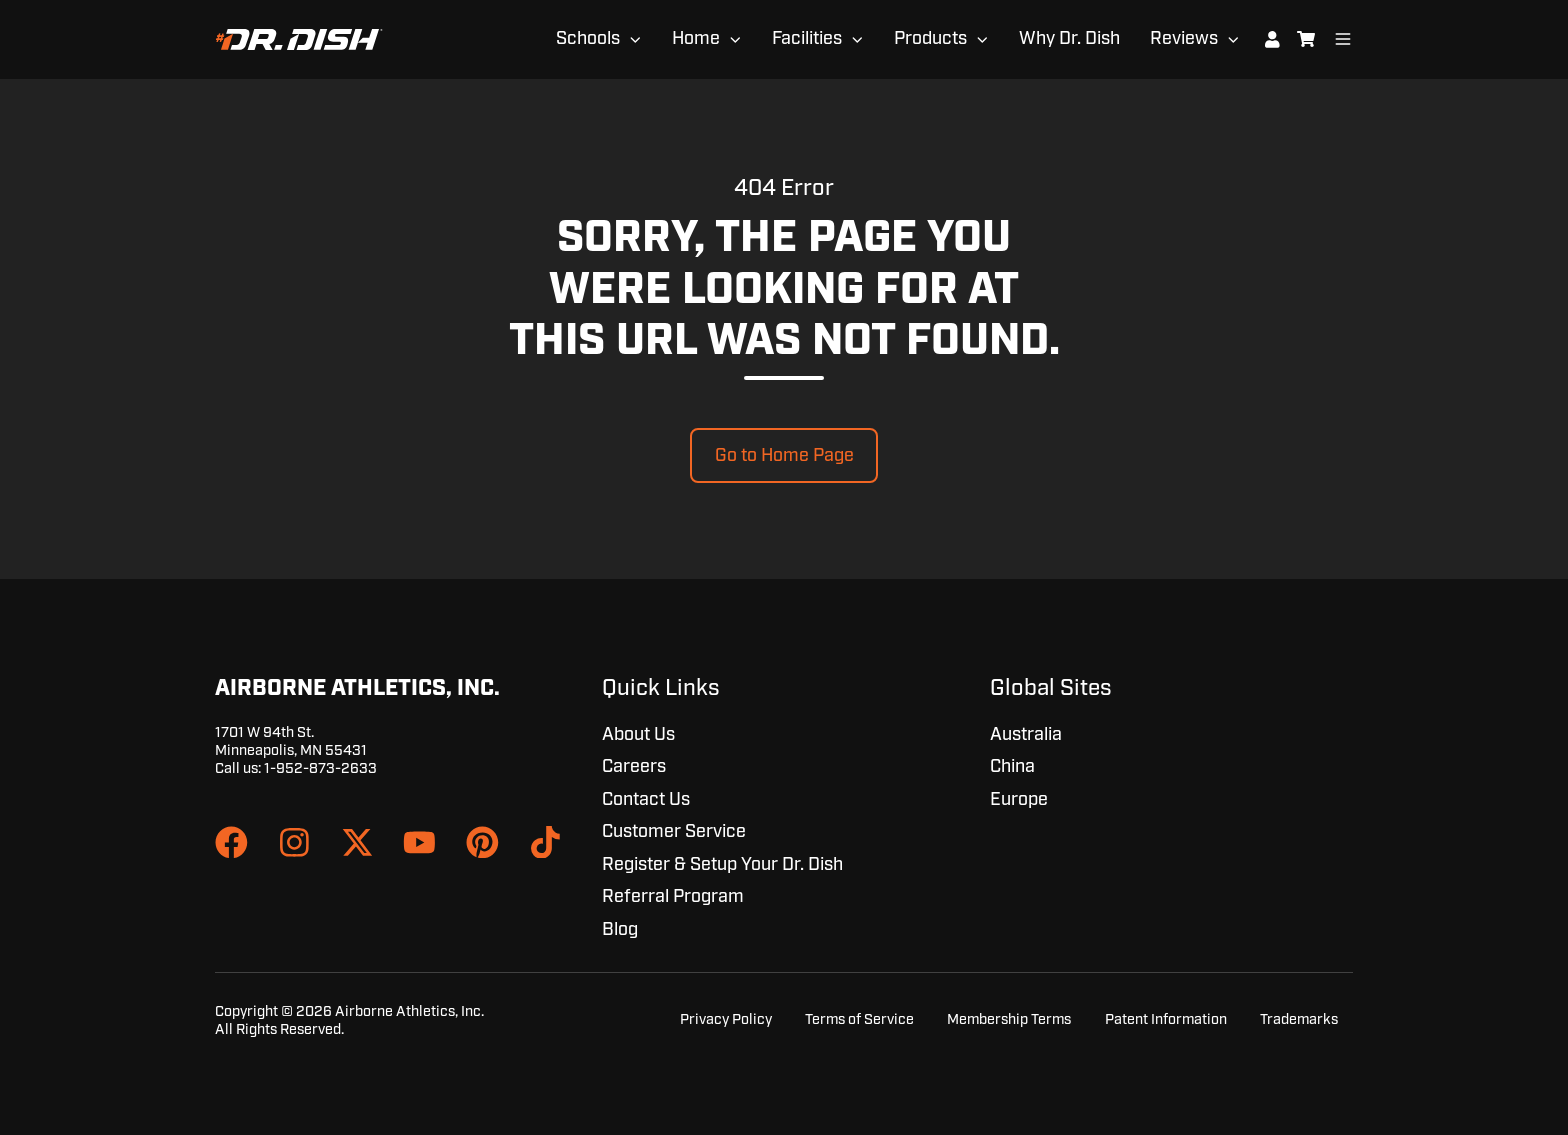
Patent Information (1166, 1019)
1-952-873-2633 (320, 768)
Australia (1026, 735)
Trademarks (1299, 1019)
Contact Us (646, 800)
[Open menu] (1343, 39)
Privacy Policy (726, 1019)
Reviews (1184, 39)
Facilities (807, 39)
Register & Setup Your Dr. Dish (722, 865)
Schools (588, 39)
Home (696, 39)
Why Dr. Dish (1069, 39)
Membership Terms (1009, 1019)
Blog (620, 930)
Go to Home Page (784, 456)
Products (930, 39)
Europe (1019, 800)
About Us (638, 735)
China (1012, 767)
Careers (634, 767)
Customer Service (674, 832)
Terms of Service (859, 1019)
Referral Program (673, 897)
